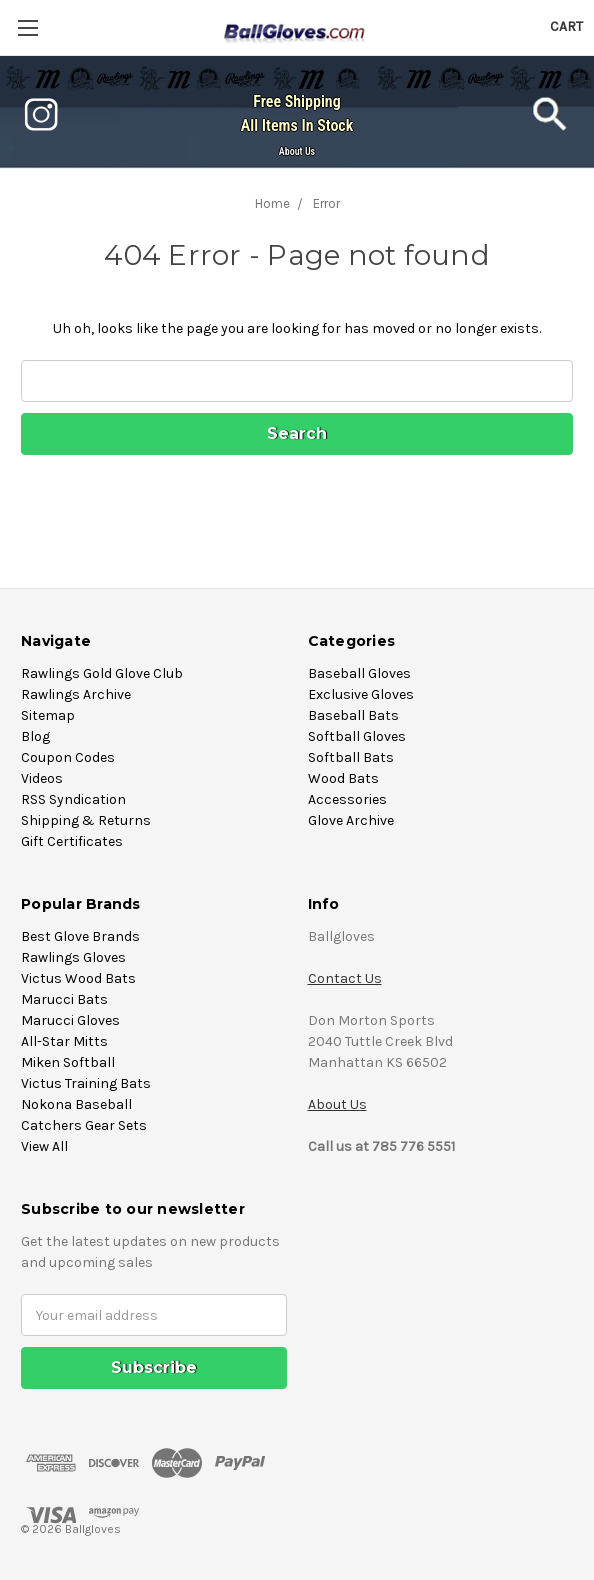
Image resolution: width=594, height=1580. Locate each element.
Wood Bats (343, 778)
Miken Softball (68, 1062)
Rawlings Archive (76, 694)
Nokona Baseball (76, 1104)
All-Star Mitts (64, 1041)
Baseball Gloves (359, 673)
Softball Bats (351, 757)
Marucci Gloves (70, 1020)
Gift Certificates (72, 841)
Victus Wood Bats (78, 978)
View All (44, 1146)
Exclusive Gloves (361, 694)
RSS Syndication (73, 799)
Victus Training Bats (86, 1083)
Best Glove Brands (80, 936)
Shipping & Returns (86, 820)
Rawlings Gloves (73, 957)
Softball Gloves (357, 736)
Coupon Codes (68, 757)
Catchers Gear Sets (84, 1125)
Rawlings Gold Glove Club (102, 673)
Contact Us (345, 978)
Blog (35, 736)
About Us (297, 151)
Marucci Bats (64, 999)
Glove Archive (351, 820)
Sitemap (48, 715)
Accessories (347, 799)
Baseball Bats (353, 715)
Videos (42, 778)
